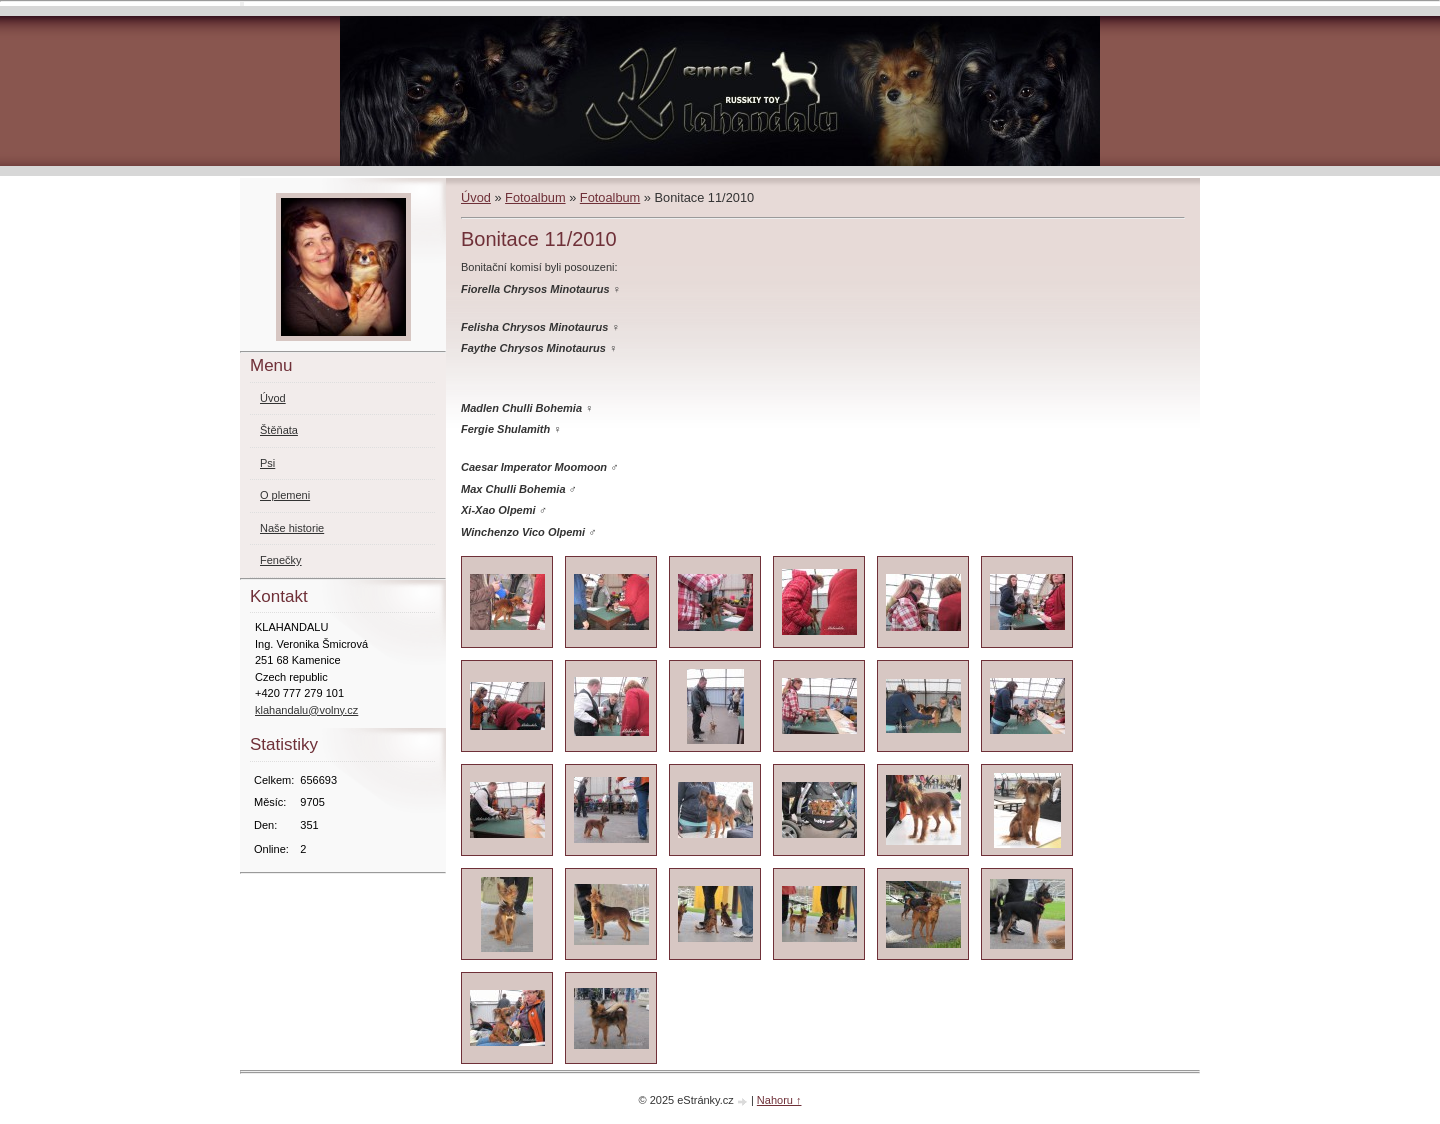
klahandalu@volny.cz (306, 710)
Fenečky (281, 560)
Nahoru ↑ (779, 1100)
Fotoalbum (535, 197)
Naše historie (292, 528)
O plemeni (285, 495)
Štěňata (279, 430)
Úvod (476, 197)
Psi (267, 463)
